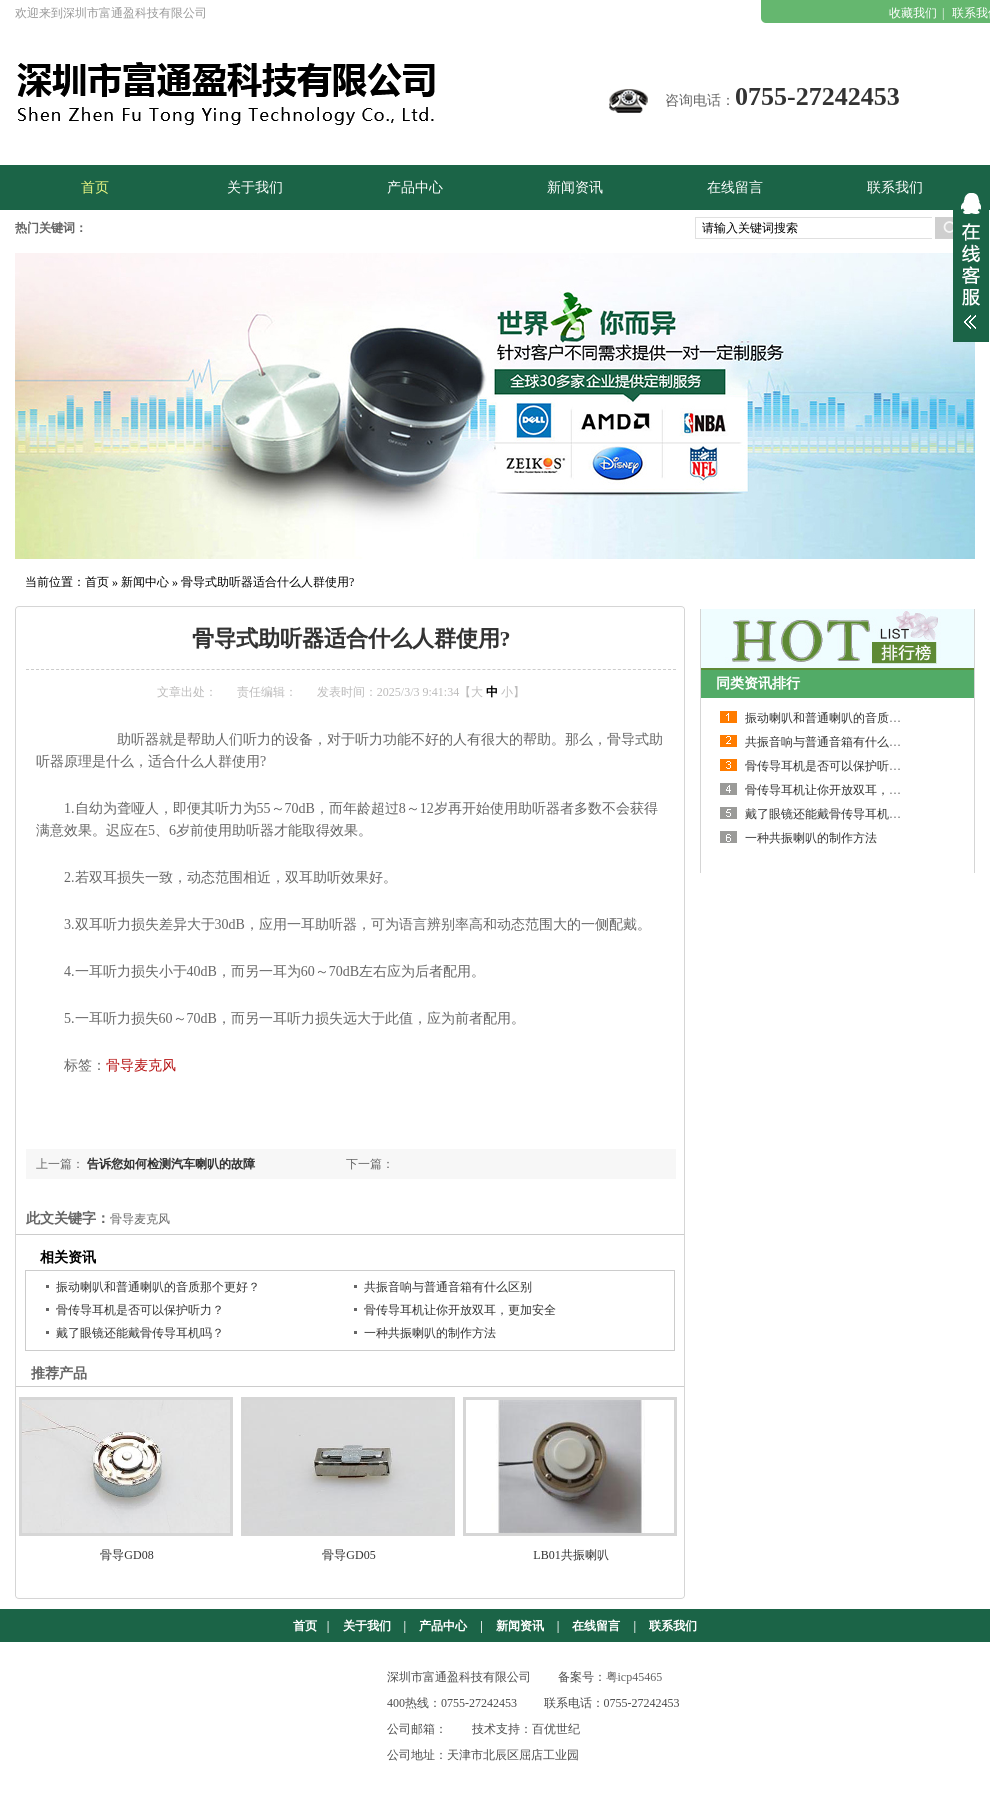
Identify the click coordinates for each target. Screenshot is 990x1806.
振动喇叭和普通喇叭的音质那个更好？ (158, 1287)
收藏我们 (913, 13)
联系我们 (673, 1626)
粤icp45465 (634, 1677)
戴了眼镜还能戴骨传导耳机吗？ (140, 1333)
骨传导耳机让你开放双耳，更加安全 (460, 1310)
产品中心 (443, 1626)
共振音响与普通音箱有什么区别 (448, 1287)
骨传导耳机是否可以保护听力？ (140, 1310)
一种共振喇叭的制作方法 (430, 1333)
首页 (97, 582)
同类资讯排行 (758, 683)
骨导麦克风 (141, 1065)
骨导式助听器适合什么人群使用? (267, 582)
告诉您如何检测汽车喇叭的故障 (171, 1164)
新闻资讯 (520, 1626)
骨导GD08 (126, 1555)
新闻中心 (145, 582)
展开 (971, 261)
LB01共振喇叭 (570, 1555)
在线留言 (596, 1626)
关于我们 (367, 1626)
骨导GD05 (348, 1555)
